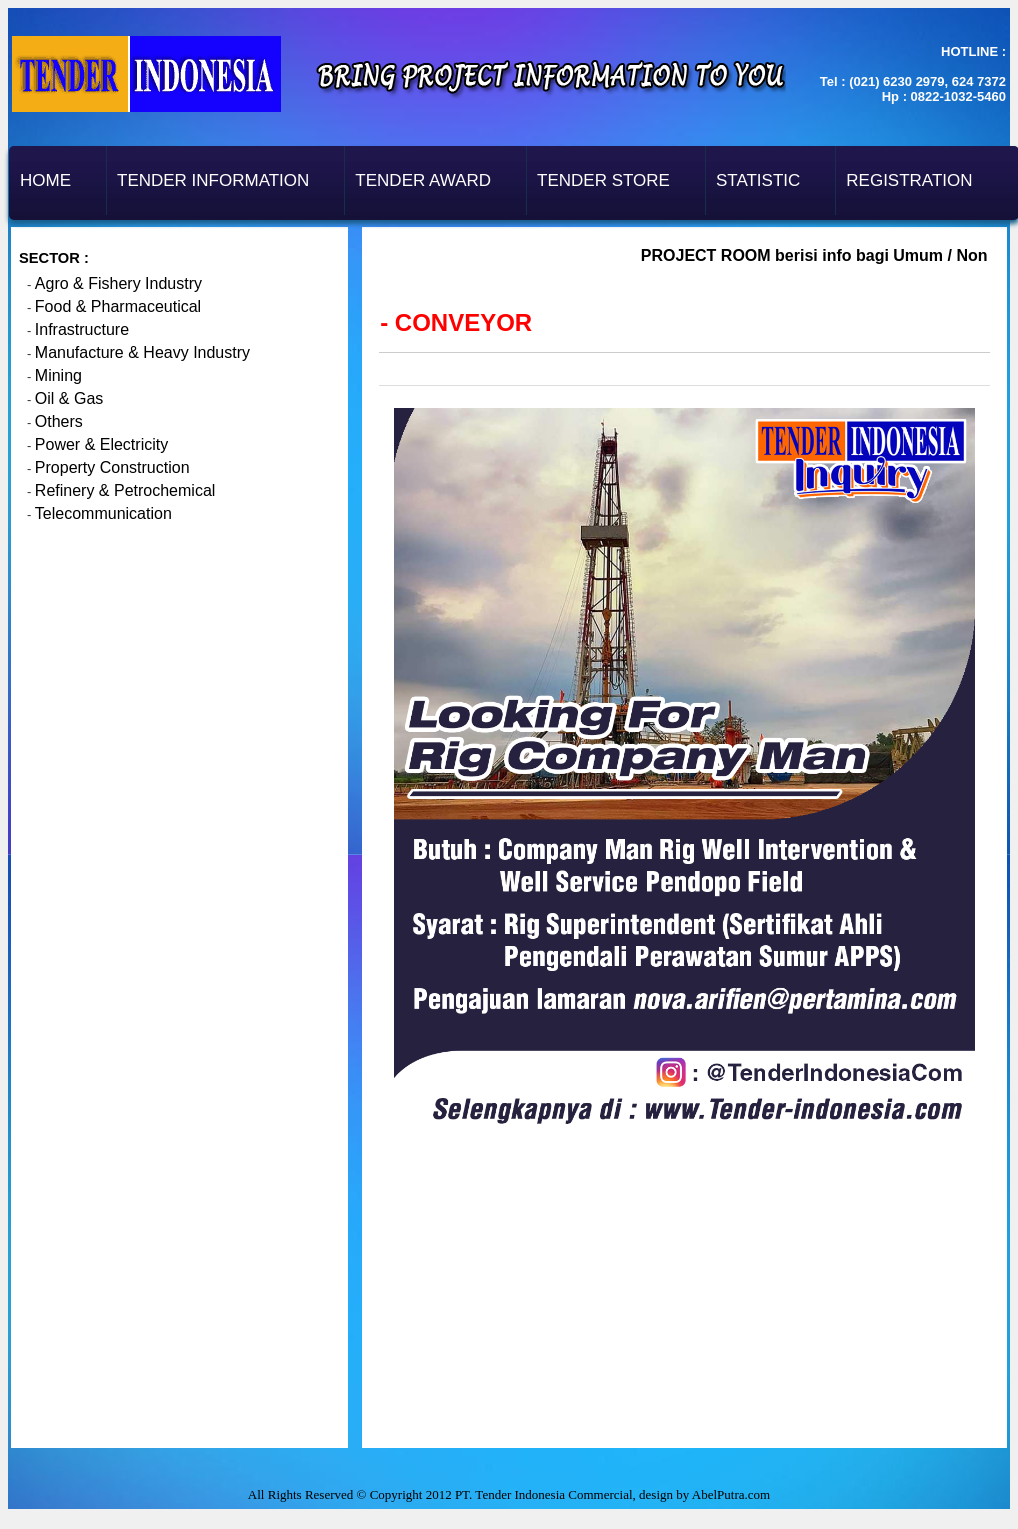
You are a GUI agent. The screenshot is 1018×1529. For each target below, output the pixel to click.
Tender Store (603, 180)
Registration (909, 180)
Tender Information (213, 180)
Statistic (758, 180)
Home (45, 180)
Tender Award (423, 180)
